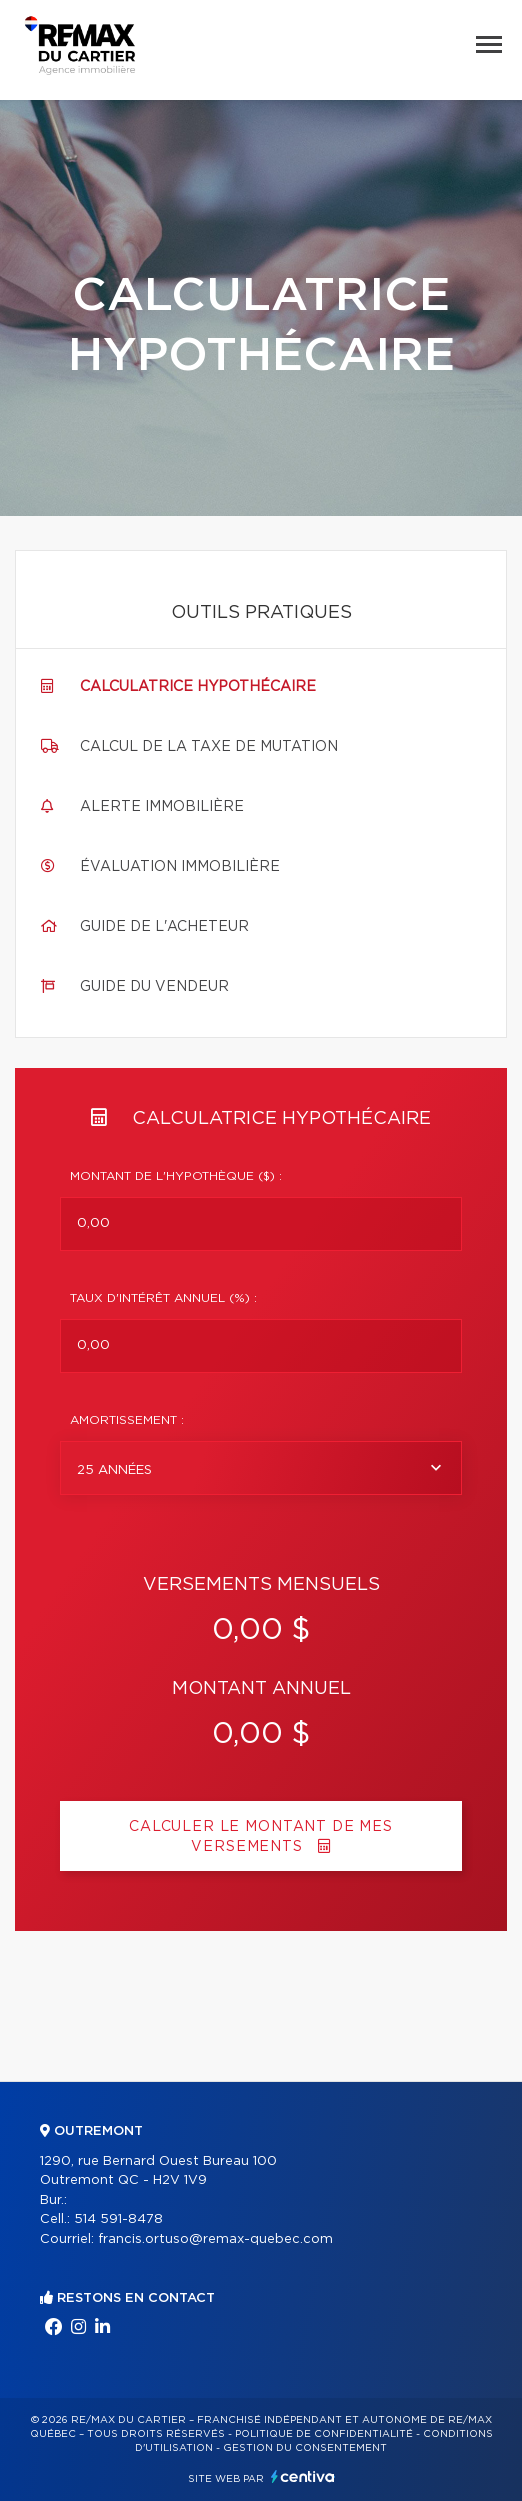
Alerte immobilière (162, 807)
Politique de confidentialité (324, 2434)
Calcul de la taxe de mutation (209, 747)
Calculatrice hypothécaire (198, 687)
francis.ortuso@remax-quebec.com (215, 2239)
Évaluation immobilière (180, 867)
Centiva (303, 2476)
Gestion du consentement (305, 2448)
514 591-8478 (118, 2219)
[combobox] (261, 1468)
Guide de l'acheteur (164, 927)
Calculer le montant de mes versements (261, 1837)
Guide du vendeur (154, 987)
